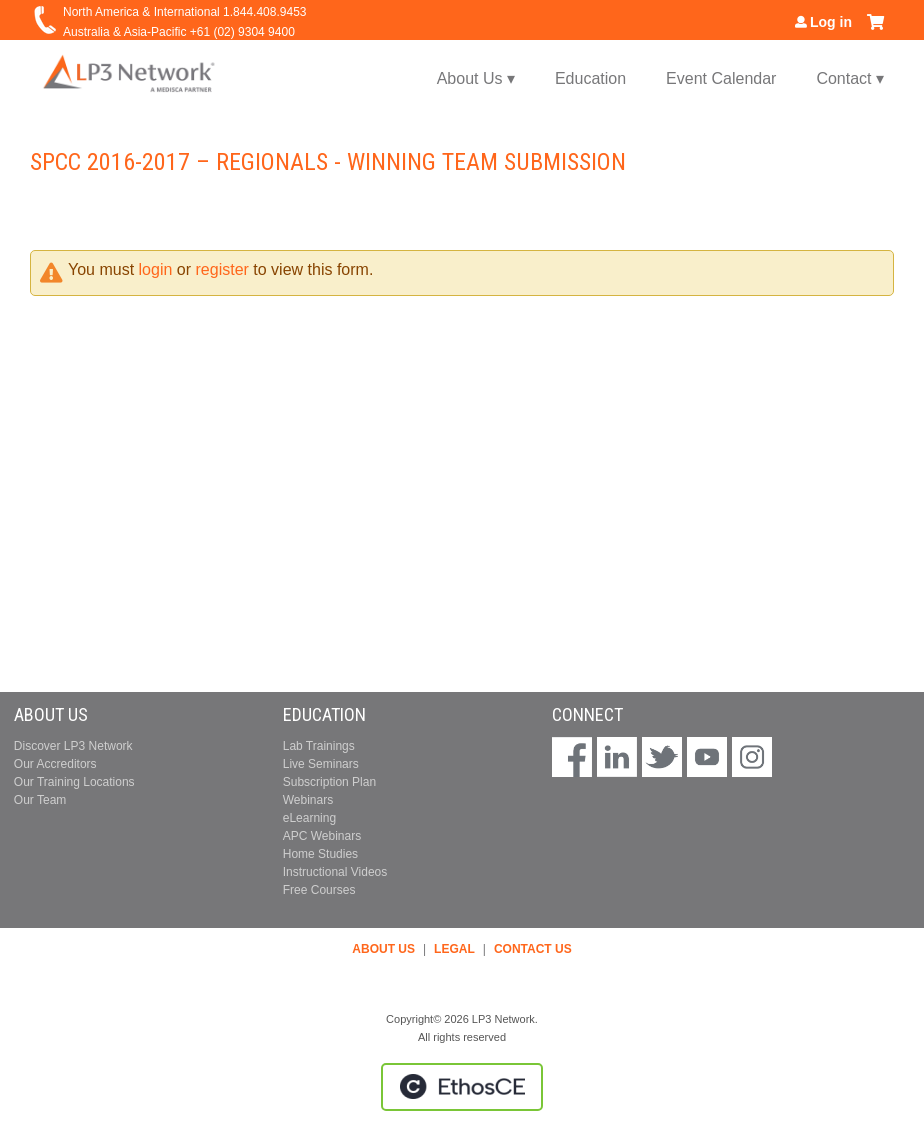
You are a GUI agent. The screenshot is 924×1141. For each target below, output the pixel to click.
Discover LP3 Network (73, 746)
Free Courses (319, 890)
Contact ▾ (850, 78)
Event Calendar (721, 78)
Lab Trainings (319, 746)
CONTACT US (533, 949)
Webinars (308, 800)
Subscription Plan (329, 782)
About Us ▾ (476, 78)
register (222, 269)
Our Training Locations (74, 782)
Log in (831, 22)
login (156, 269)
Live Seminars (321, 764)
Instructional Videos (335, 872)
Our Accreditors (55, 764)
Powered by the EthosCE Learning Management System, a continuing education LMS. (462, 1087)
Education (590, 78)
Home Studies (320, 854)
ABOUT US (383, 949)
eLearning (309, 818)
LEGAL (454, 949)
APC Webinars (322, 836)
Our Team (40, 800)
